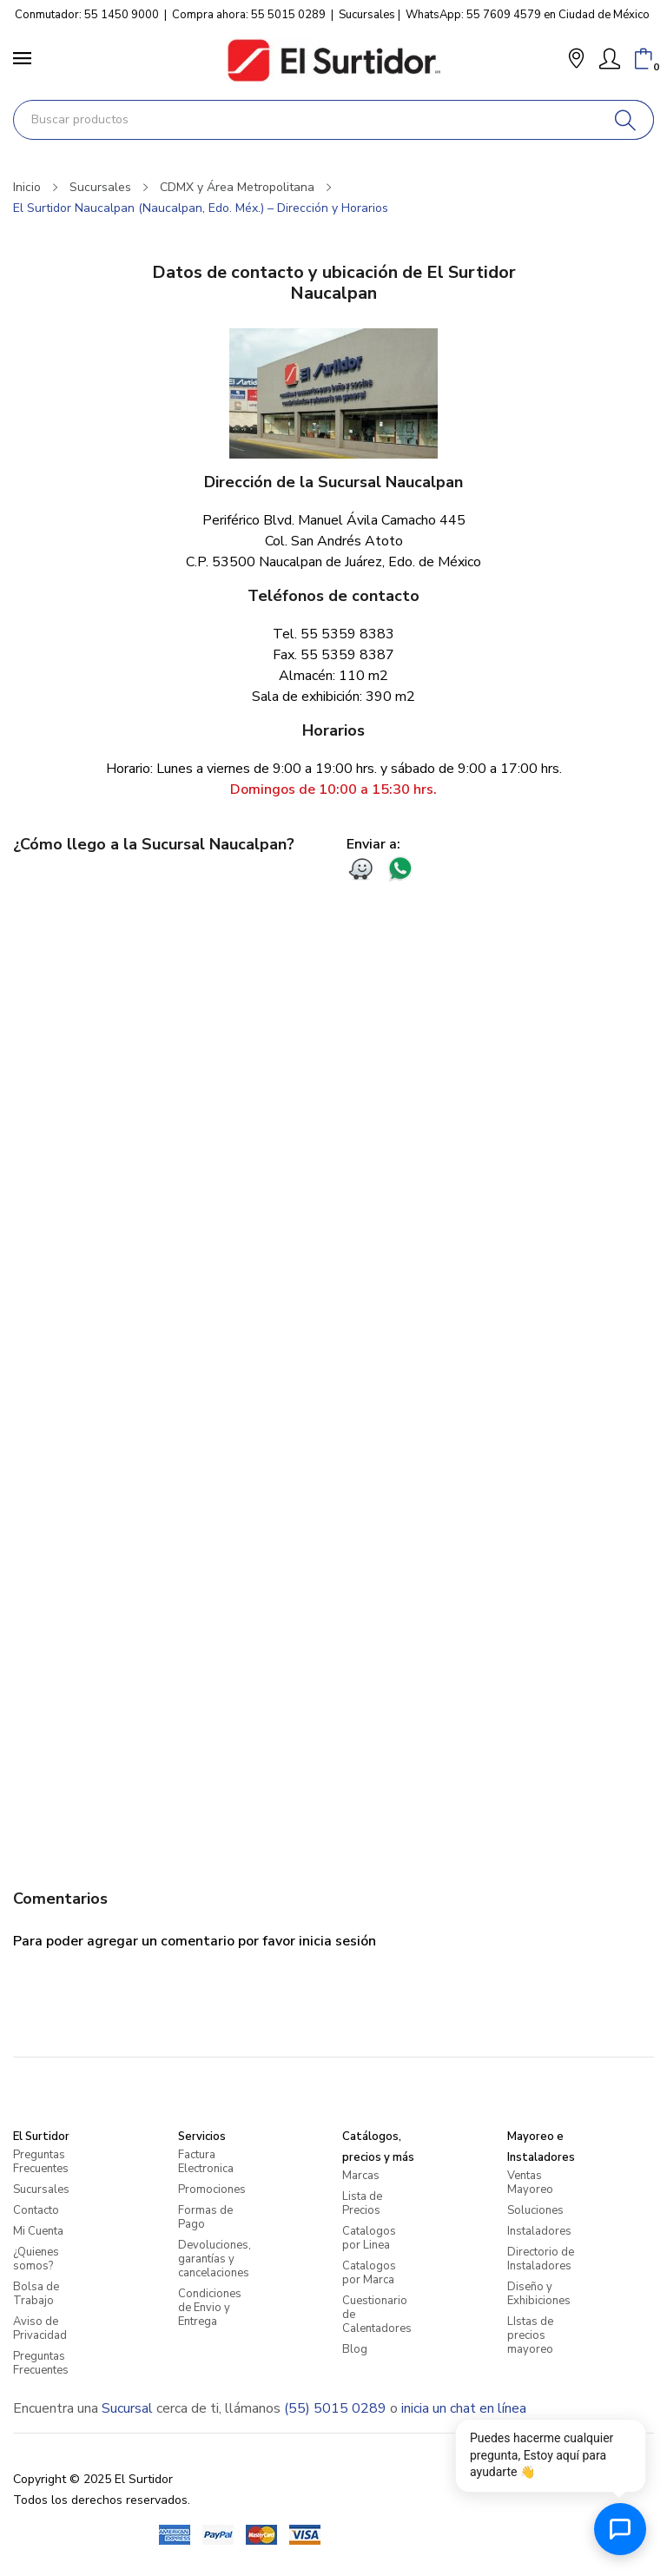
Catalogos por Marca (369, 2273)
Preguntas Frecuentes (41, 2161)
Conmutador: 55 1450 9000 (87, 15)
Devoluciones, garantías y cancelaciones (214, 2259)
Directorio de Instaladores (540, 2259)
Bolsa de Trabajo (36, 2293)
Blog (354, 2349)
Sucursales (367, 15)
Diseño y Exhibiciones (539, 2293)
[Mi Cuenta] (609, 59)
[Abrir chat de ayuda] (620, 2529)
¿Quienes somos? (36, 2259)
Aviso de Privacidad (40, 2328)
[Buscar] (626, 120)
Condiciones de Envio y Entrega (209, 2307)
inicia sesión (337, 1941)
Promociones (212, 2189)
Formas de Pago (205, 2217)
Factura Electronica (206, 2161)
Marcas (361, 2175)
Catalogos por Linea (369, 2238)
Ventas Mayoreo (530, 2182)
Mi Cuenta (38, 2231)
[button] (576, 60)
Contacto (36, 2210)
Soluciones (535, 2210)
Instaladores (539, 2231)
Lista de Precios (362, 2203)
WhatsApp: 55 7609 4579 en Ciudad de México (528, 15)
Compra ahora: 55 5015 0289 (249, 15)
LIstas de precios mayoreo (530, 2335)
